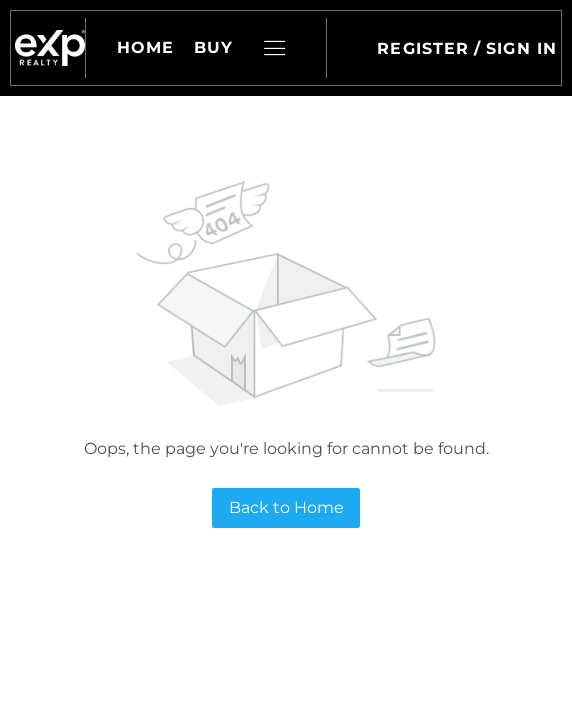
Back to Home (286, 507)
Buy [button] (213, 47)
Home (145, 47)
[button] (50, 48)
